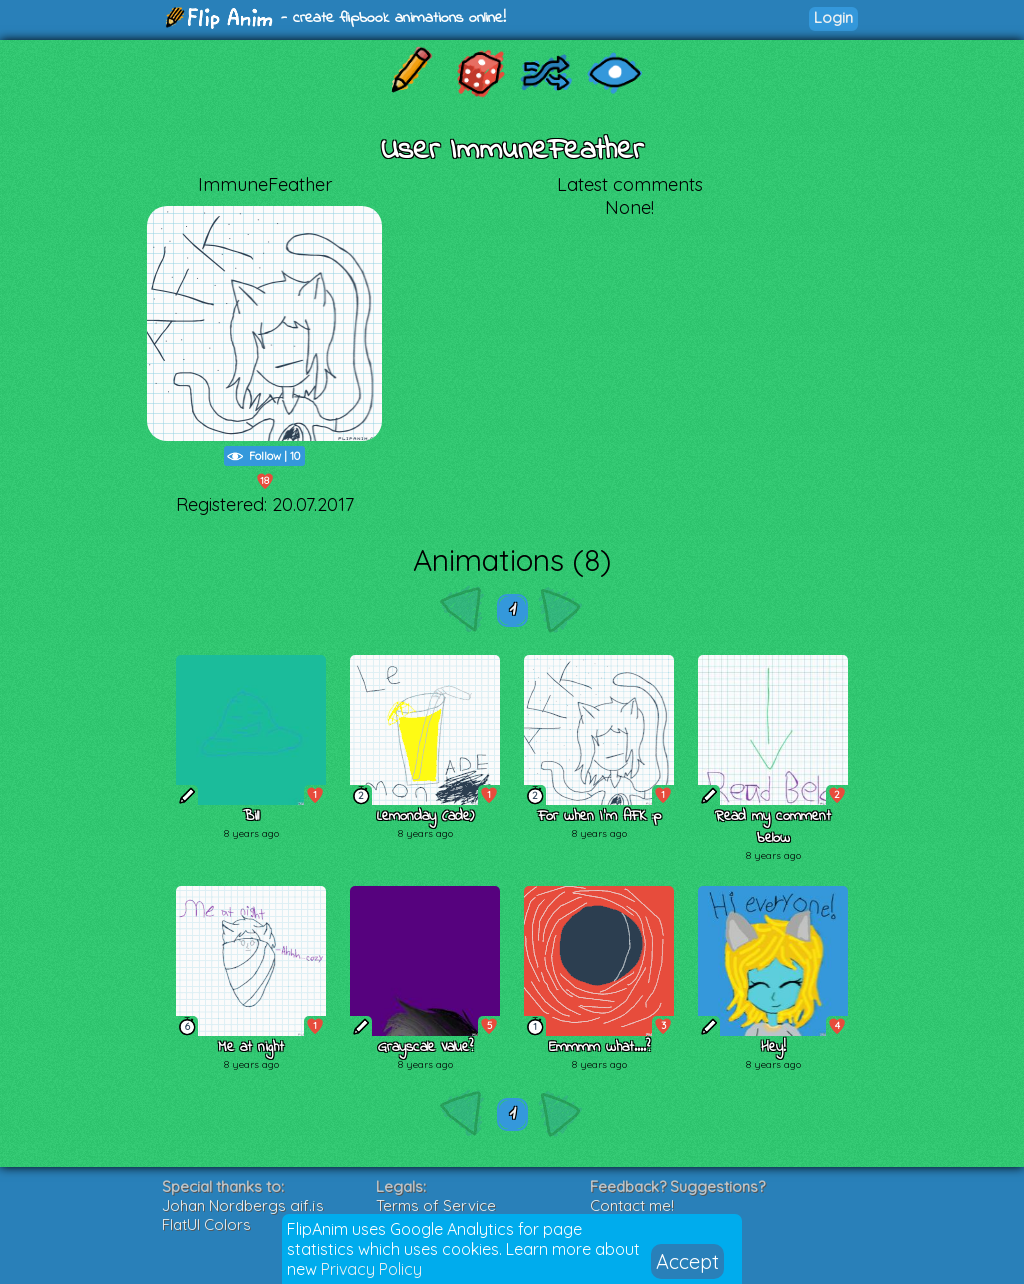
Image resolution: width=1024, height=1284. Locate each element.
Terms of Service (436, 1205)
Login (833, 17)
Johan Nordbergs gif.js (243, 1205)
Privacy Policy (371, 1269)
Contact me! (632, 1205)
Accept (687, 1261)
